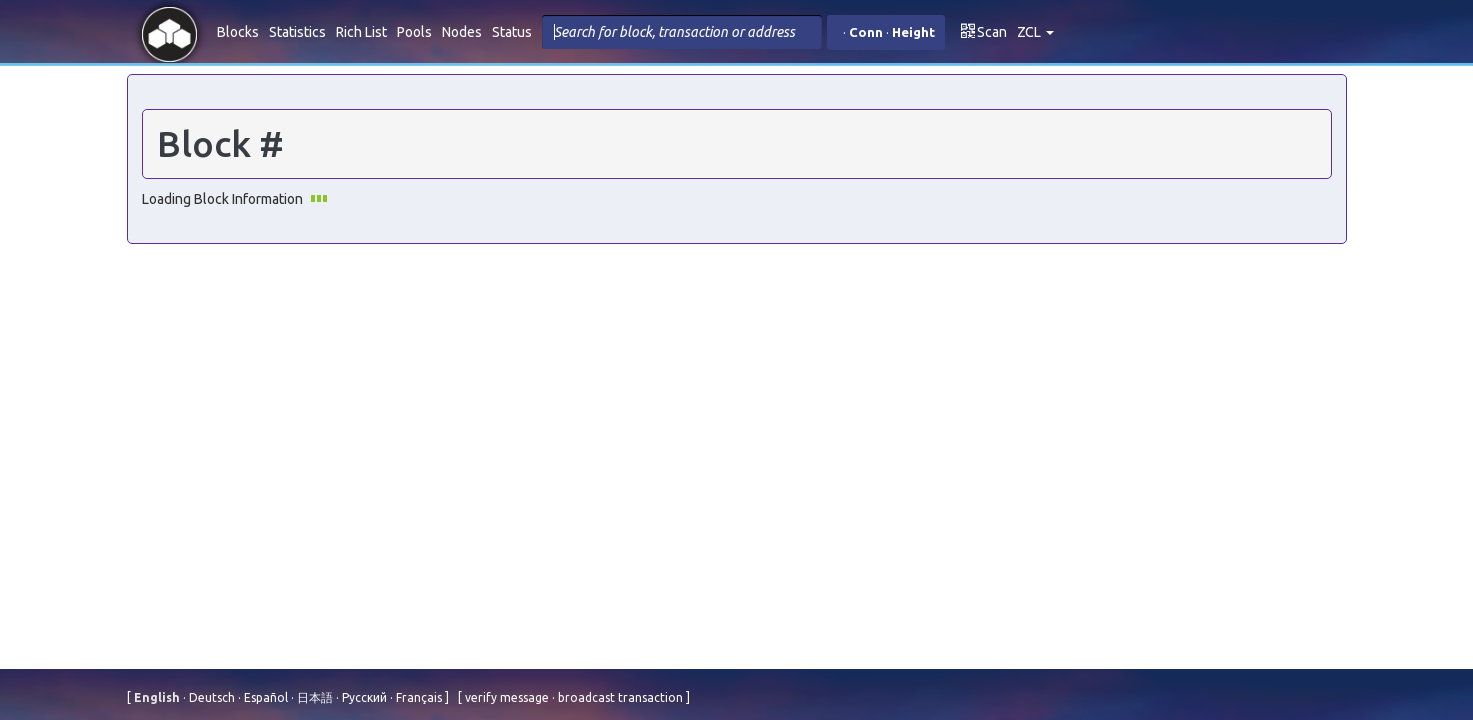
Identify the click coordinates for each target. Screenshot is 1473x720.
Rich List (361, 32)
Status (512, 32)
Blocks (238, 32)
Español (264, 697)
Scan (984, 32)
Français (417, 697)
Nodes (462, 32)
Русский (363, 697)
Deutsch (210, 697)
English (158, 697)
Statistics (297, 32)
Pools (414, 32)
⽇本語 (313, 697)
